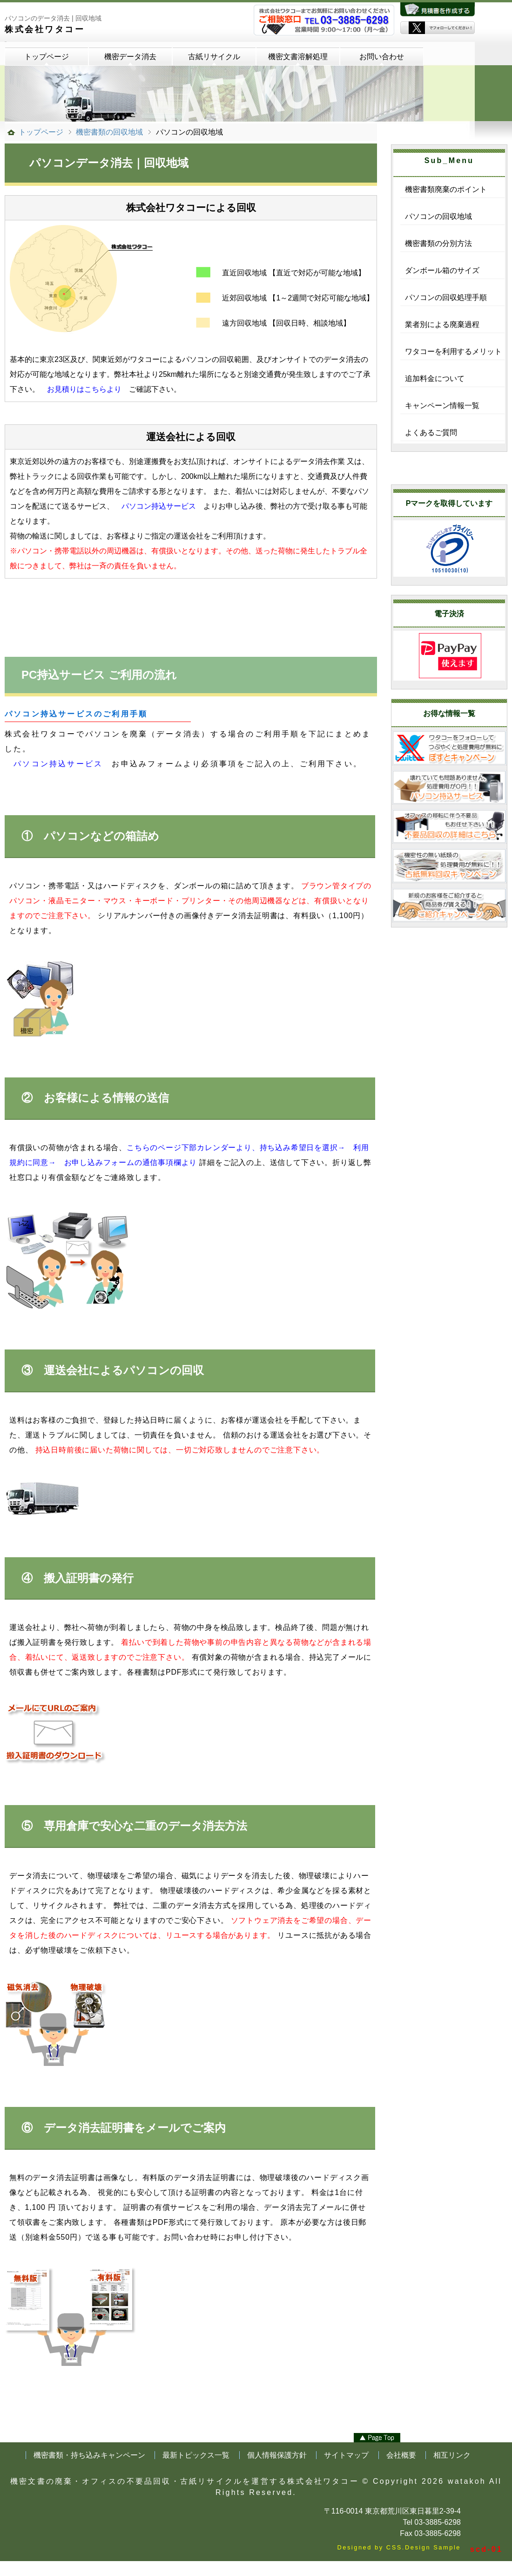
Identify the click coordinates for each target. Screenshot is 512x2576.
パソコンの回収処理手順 (446, 297)
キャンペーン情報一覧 (442, 405)
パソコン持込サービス (158, 506)
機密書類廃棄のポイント (446, 189)
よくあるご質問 (431, 432)
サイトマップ (346, 2455)
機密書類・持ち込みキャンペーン (89, 2455)
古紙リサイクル (214, 57)
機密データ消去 (130, 57)
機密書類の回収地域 (109, 132)
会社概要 (401, 2455)
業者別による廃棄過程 (442, 324)
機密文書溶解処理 (298, 57)
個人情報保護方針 (277, 2455)
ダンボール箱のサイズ (442, 270)
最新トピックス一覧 (195, 2455)
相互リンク (452, 2455)
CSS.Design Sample (423, 2547)
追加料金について (435, 378)
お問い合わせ (381, 57)
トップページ (46, 57)
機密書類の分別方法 (438, 243)
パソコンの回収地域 (438, 216)
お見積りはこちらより (84, 389)
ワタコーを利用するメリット (453, 351)
